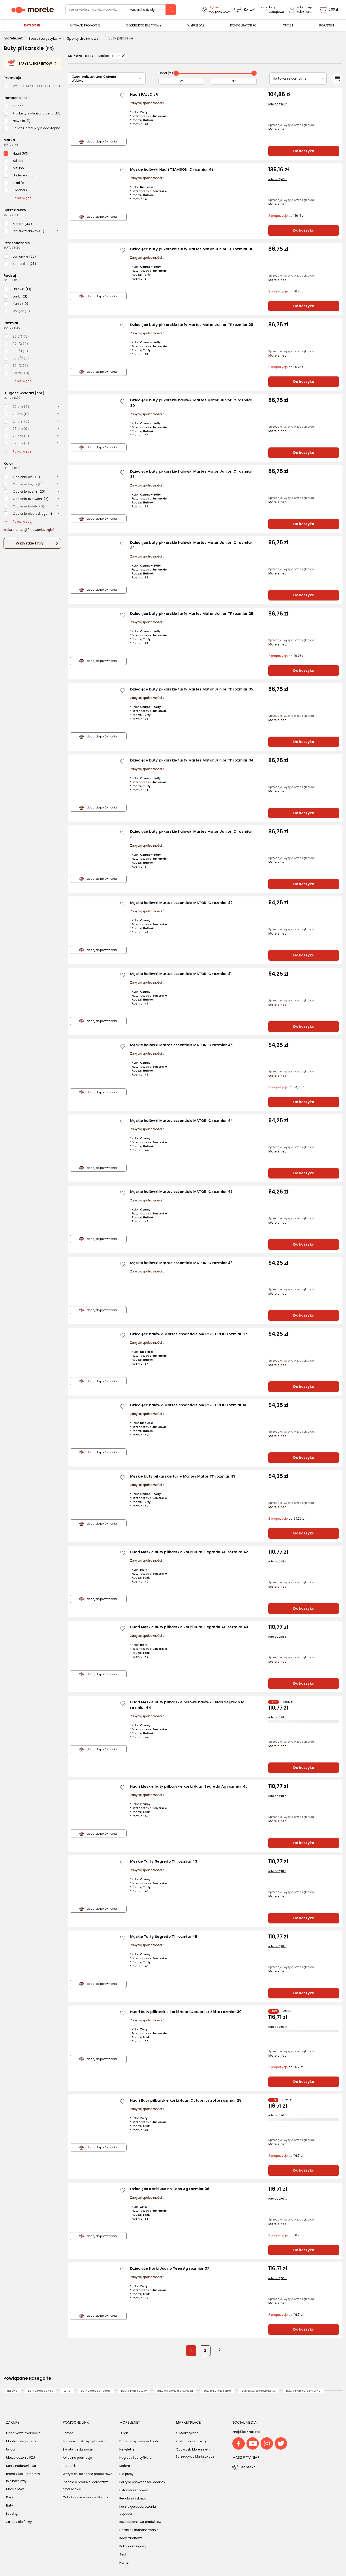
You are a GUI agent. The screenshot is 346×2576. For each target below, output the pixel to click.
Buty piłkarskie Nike (40, 2391)
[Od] (181, 81)
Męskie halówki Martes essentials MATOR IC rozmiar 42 (181, 902)
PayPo (10, 2497)
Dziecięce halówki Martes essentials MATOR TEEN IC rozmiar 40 (189, 1405)
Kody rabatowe (131, 2538)
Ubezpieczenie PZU (20, 2457)
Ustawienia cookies (134, 2490)
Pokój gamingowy (132, 2546)
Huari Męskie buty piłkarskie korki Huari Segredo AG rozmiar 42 (189, 1552)
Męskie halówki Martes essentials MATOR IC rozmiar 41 (181, 973)
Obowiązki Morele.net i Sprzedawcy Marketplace (195, 2453)
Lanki (67, 2391)
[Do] (234, 81)
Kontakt (248, 2467)
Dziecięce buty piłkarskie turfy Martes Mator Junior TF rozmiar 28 (191, 324)
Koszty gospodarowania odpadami (137, 2510)
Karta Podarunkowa (21, 2466)
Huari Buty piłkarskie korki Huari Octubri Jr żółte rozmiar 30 (186, 2011)
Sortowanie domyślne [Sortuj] (290, 78)
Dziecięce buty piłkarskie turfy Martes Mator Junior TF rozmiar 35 (191, 689)
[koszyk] (329, 9)
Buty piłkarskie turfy (134, 2391)
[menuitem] (84, 25)
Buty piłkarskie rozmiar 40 (303, 2391)
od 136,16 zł (286, 216)
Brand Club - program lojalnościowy (23, 2477)
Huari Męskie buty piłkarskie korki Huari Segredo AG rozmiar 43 (189, 1626)
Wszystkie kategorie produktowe (87, 2474)
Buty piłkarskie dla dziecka (175, 2391)
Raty (9, 2505)
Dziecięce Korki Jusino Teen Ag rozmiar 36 (169, 2188)
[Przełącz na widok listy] (337, 78)
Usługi (10, 2449)
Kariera (124, 2466)
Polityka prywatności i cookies (142, 2482)
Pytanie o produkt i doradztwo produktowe (86, 2485)
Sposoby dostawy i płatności (84, 2441)
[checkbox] (32, 113)
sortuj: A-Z (11, 144)
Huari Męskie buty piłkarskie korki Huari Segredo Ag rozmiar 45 (189, 1786)
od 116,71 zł (285, 2067)
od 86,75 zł (286, 291)
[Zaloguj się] (301, 9)
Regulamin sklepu (132, 2498)
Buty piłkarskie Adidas (96, 2391)
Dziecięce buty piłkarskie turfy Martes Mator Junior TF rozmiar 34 (192, 760)
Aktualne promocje (77, 2457)
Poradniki (69, 2466)
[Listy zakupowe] (273, 9)
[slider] (176, 73)
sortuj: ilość (12, 247)
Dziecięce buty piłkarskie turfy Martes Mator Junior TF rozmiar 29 (191, 613)
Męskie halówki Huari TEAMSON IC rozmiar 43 (172, 169)
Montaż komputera (21, 2441)
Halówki (12, 2391)
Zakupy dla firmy (19, 2522)
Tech (123, 2554)
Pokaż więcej (18, 198)
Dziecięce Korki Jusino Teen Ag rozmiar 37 (169, 2268)
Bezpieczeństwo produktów (140, 2522)
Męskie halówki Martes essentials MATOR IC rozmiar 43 (181, 1262)
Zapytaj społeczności (146, 103)
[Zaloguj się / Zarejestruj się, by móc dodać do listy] (123, 96)
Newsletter (127, 2449)
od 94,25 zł (286, 1087)
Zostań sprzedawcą (191, 2441)
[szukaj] (170, 9)
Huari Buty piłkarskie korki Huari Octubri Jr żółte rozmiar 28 (185, 2100)
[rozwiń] (58, 230)
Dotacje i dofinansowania (138, 2530)
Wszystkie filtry (29, 543)
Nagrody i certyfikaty (135, 2457)
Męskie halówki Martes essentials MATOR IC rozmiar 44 (181, 1120)
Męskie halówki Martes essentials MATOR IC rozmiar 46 (181, 1045)
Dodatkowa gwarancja (23, 2433)
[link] (84, 25)
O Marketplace (187, 2433)
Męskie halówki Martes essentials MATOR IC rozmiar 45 (181, 1191)
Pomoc (68, 2433)
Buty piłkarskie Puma (217, 2391)
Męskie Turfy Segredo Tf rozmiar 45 (163, 1936)
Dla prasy (126, 2474)
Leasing (12, 2513)
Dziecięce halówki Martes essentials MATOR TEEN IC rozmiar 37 (188, 1334)
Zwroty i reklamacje (78, 2449)
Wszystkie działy (142, 9)
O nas (123, 2433)
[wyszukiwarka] (120, 9)
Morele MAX (15, 2489)
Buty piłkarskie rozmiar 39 (259, 2391)
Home (124, 2562)
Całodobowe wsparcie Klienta (85, 2497)
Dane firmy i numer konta (139, 2441)
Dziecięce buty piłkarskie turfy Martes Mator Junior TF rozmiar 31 (191, 249)
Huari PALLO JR (144, 94)
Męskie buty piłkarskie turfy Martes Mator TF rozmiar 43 (182, 1476)
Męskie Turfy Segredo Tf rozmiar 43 (163, 1861)
